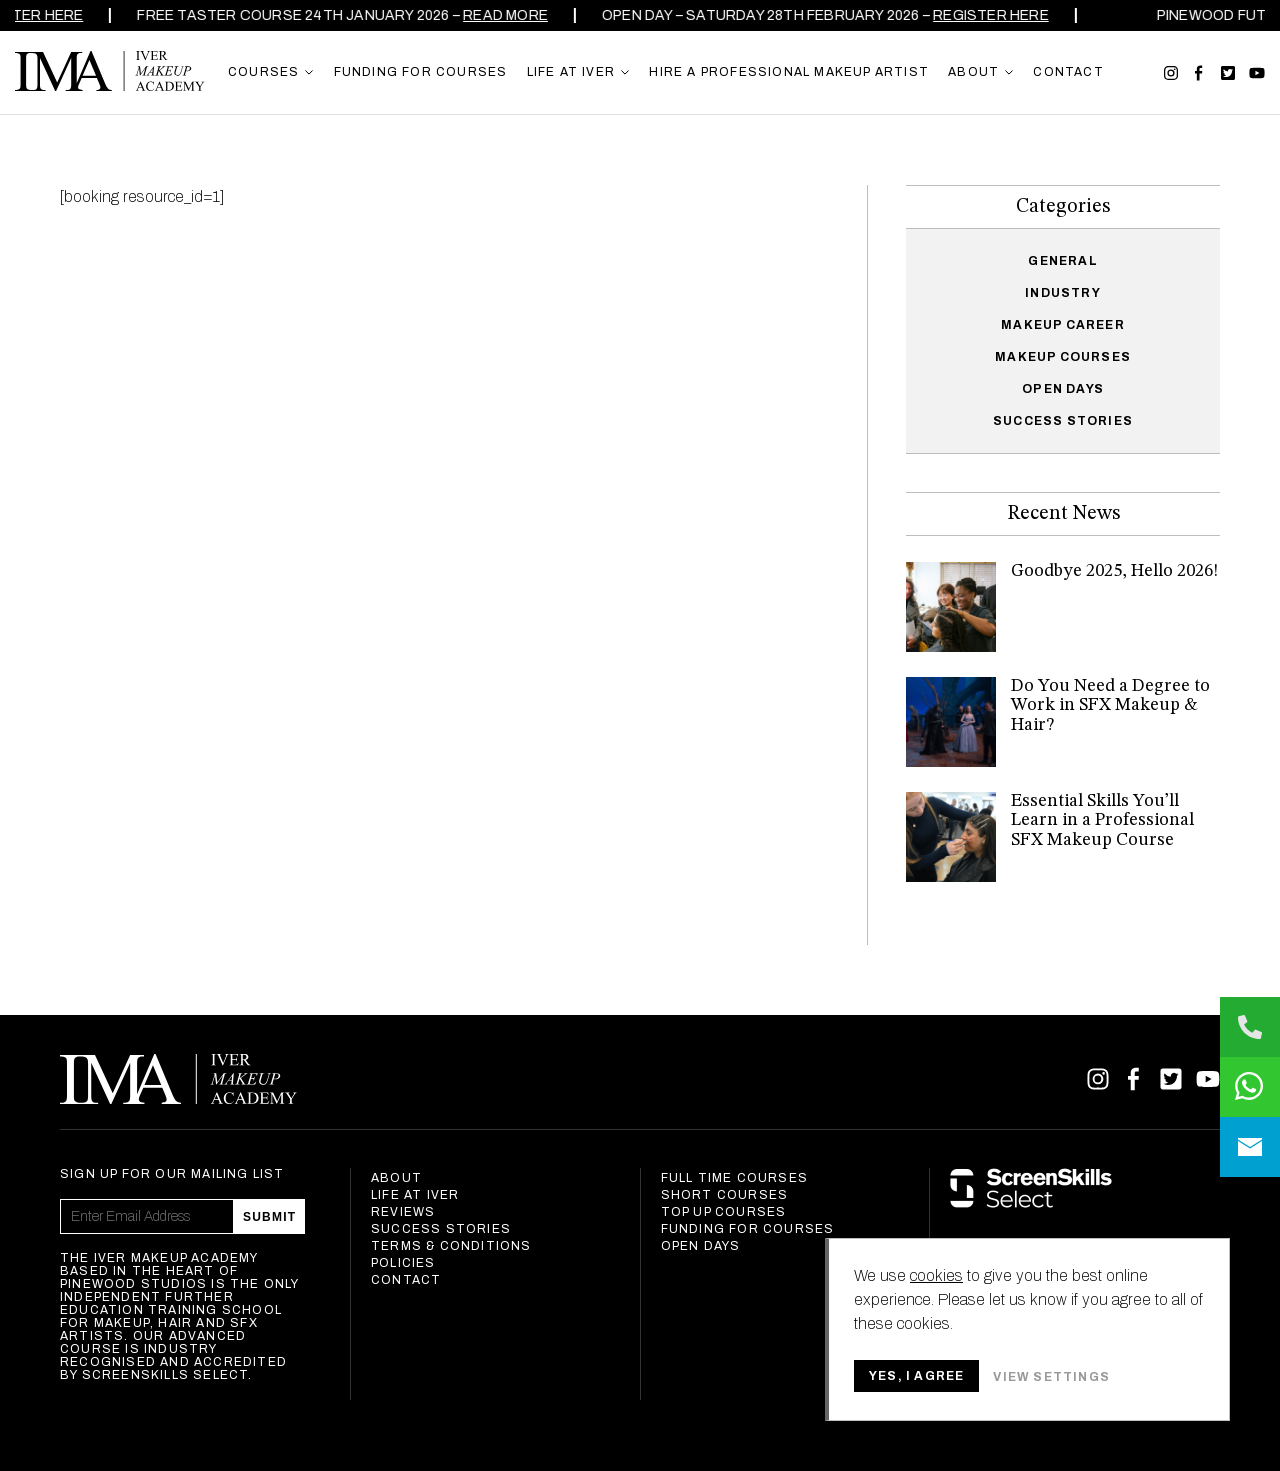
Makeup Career (1063, 325)
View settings (1051, 1377)
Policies (403, 1263)
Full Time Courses (734, 1178)
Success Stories (1063, 421)
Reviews (403, 1212)
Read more (514, 15)
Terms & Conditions (451, 1246)
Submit (269, 1217)
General (1062, 261)
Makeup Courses (1063, 357)
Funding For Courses (748, 1229)
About (396, 1178)
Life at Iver (415, 1195)
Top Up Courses (724, 1212)
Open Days (1063, 389)
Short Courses (725, 1195)
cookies (936, 1275)
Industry (1063, 293)
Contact (406, 1280)
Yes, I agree (916, 1376)
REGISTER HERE (1000, 15)
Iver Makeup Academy (110, 71)
